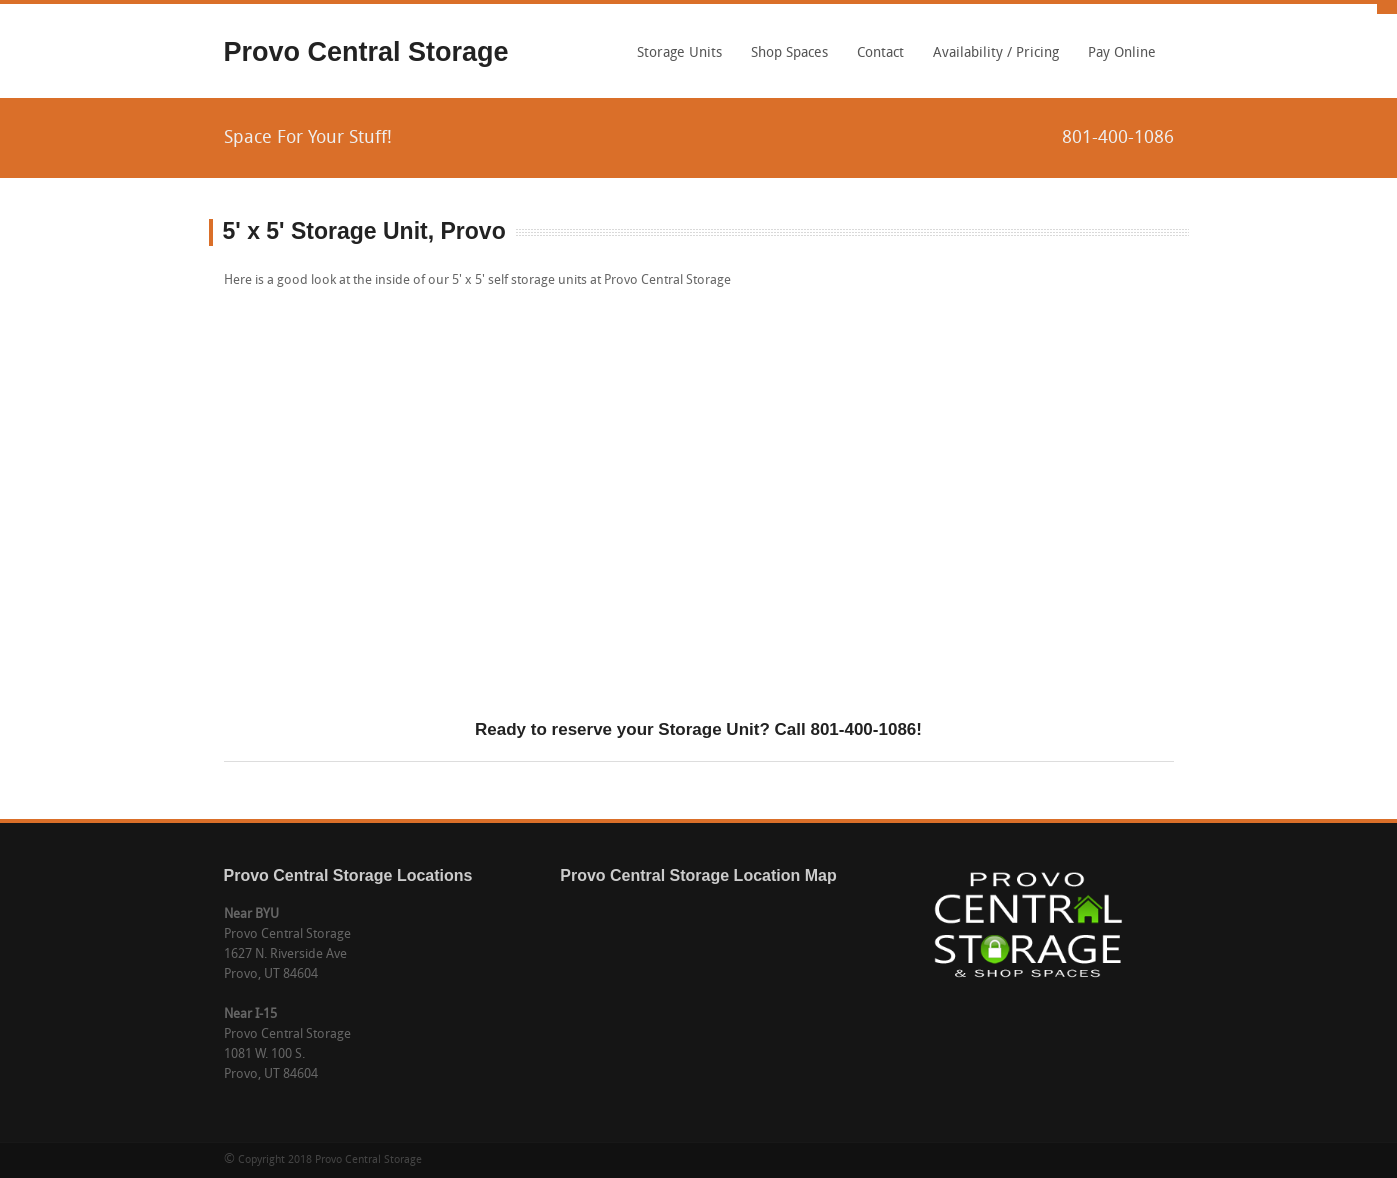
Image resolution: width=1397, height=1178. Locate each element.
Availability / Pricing (996, 53)
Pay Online (1122, 53)
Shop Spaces (789, 53)
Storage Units (674, 60)
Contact (880, 53)
